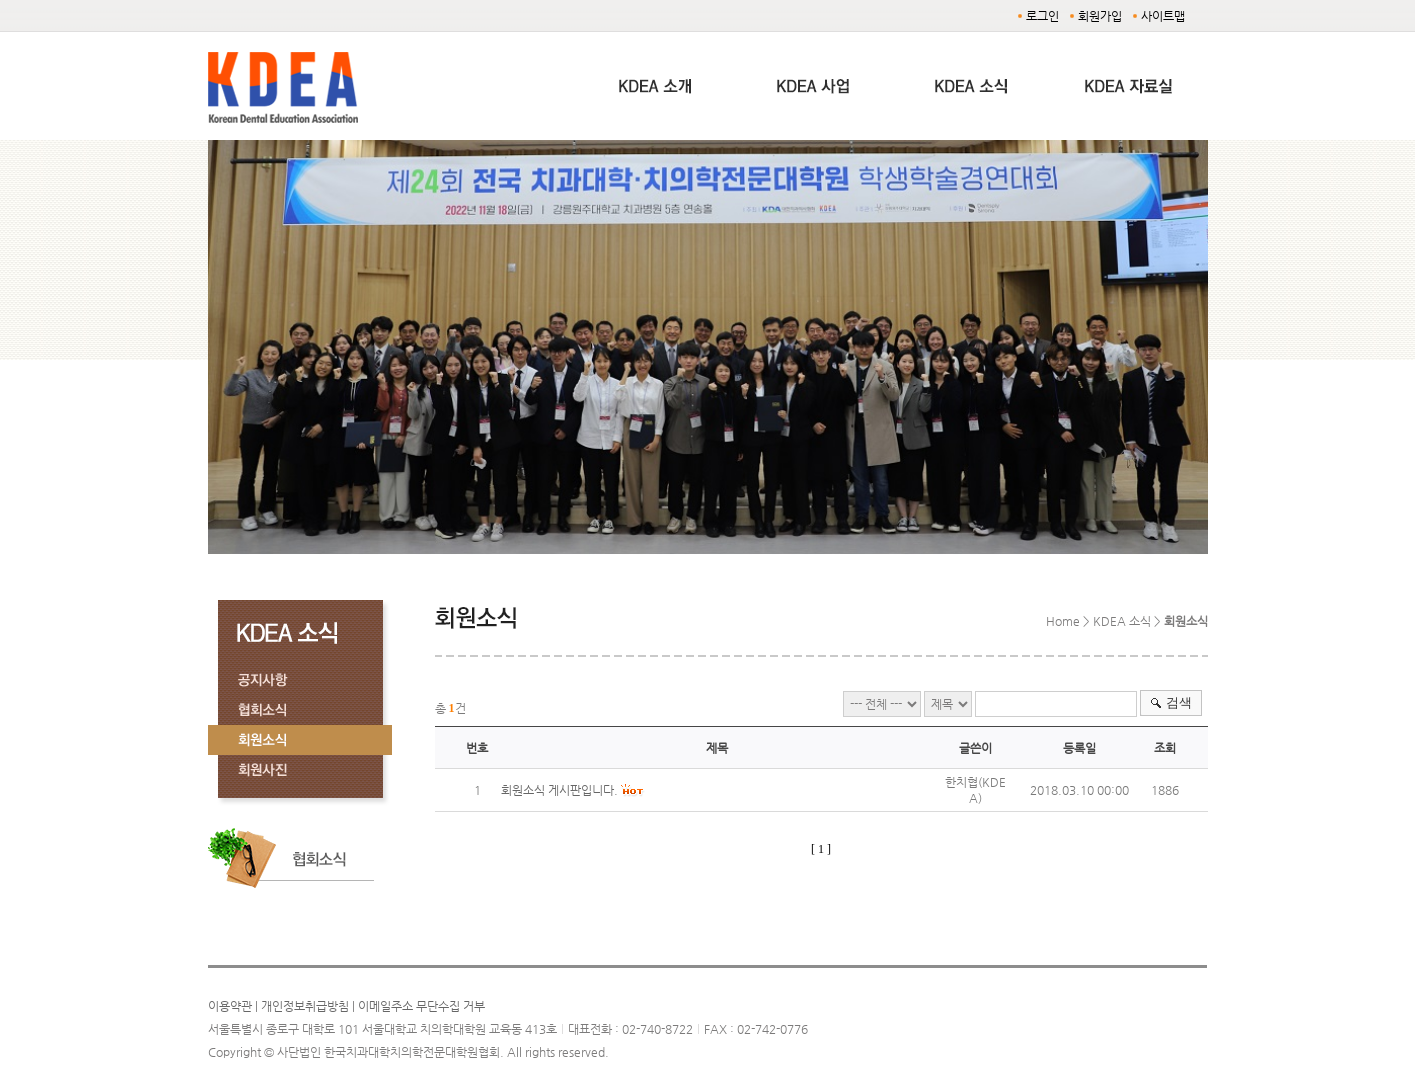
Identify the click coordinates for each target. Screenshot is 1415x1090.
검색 (1179, 702)
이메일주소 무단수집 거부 (421, 1006)
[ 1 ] (821, 849)
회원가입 (1100, 16)
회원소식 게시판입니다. (559, 790)
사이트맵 (1163, 16)
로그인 (1042, 16)
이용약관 (230, 1006)
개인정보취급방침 (305, 1006)
